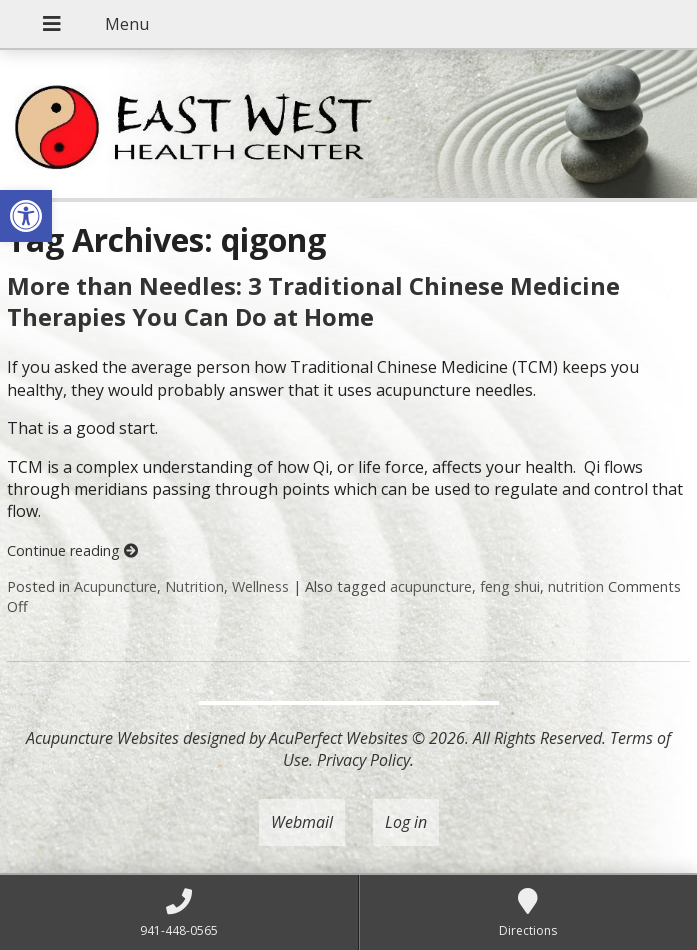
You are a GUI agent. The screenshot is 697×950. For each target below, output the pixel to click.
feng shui (510, 586)
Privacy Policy (363, 760)
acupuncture (431, 586)
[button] (26, 216)
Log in (406, 822)
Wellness (260, 586)
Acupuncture (115, 586)
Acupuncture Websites (102, 738)
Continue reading (72, 550)
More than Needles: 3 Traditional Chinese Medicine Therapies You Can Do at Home (313, 301)
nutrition (576, 586)
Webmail (302, 822)
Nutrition (194, 586)
